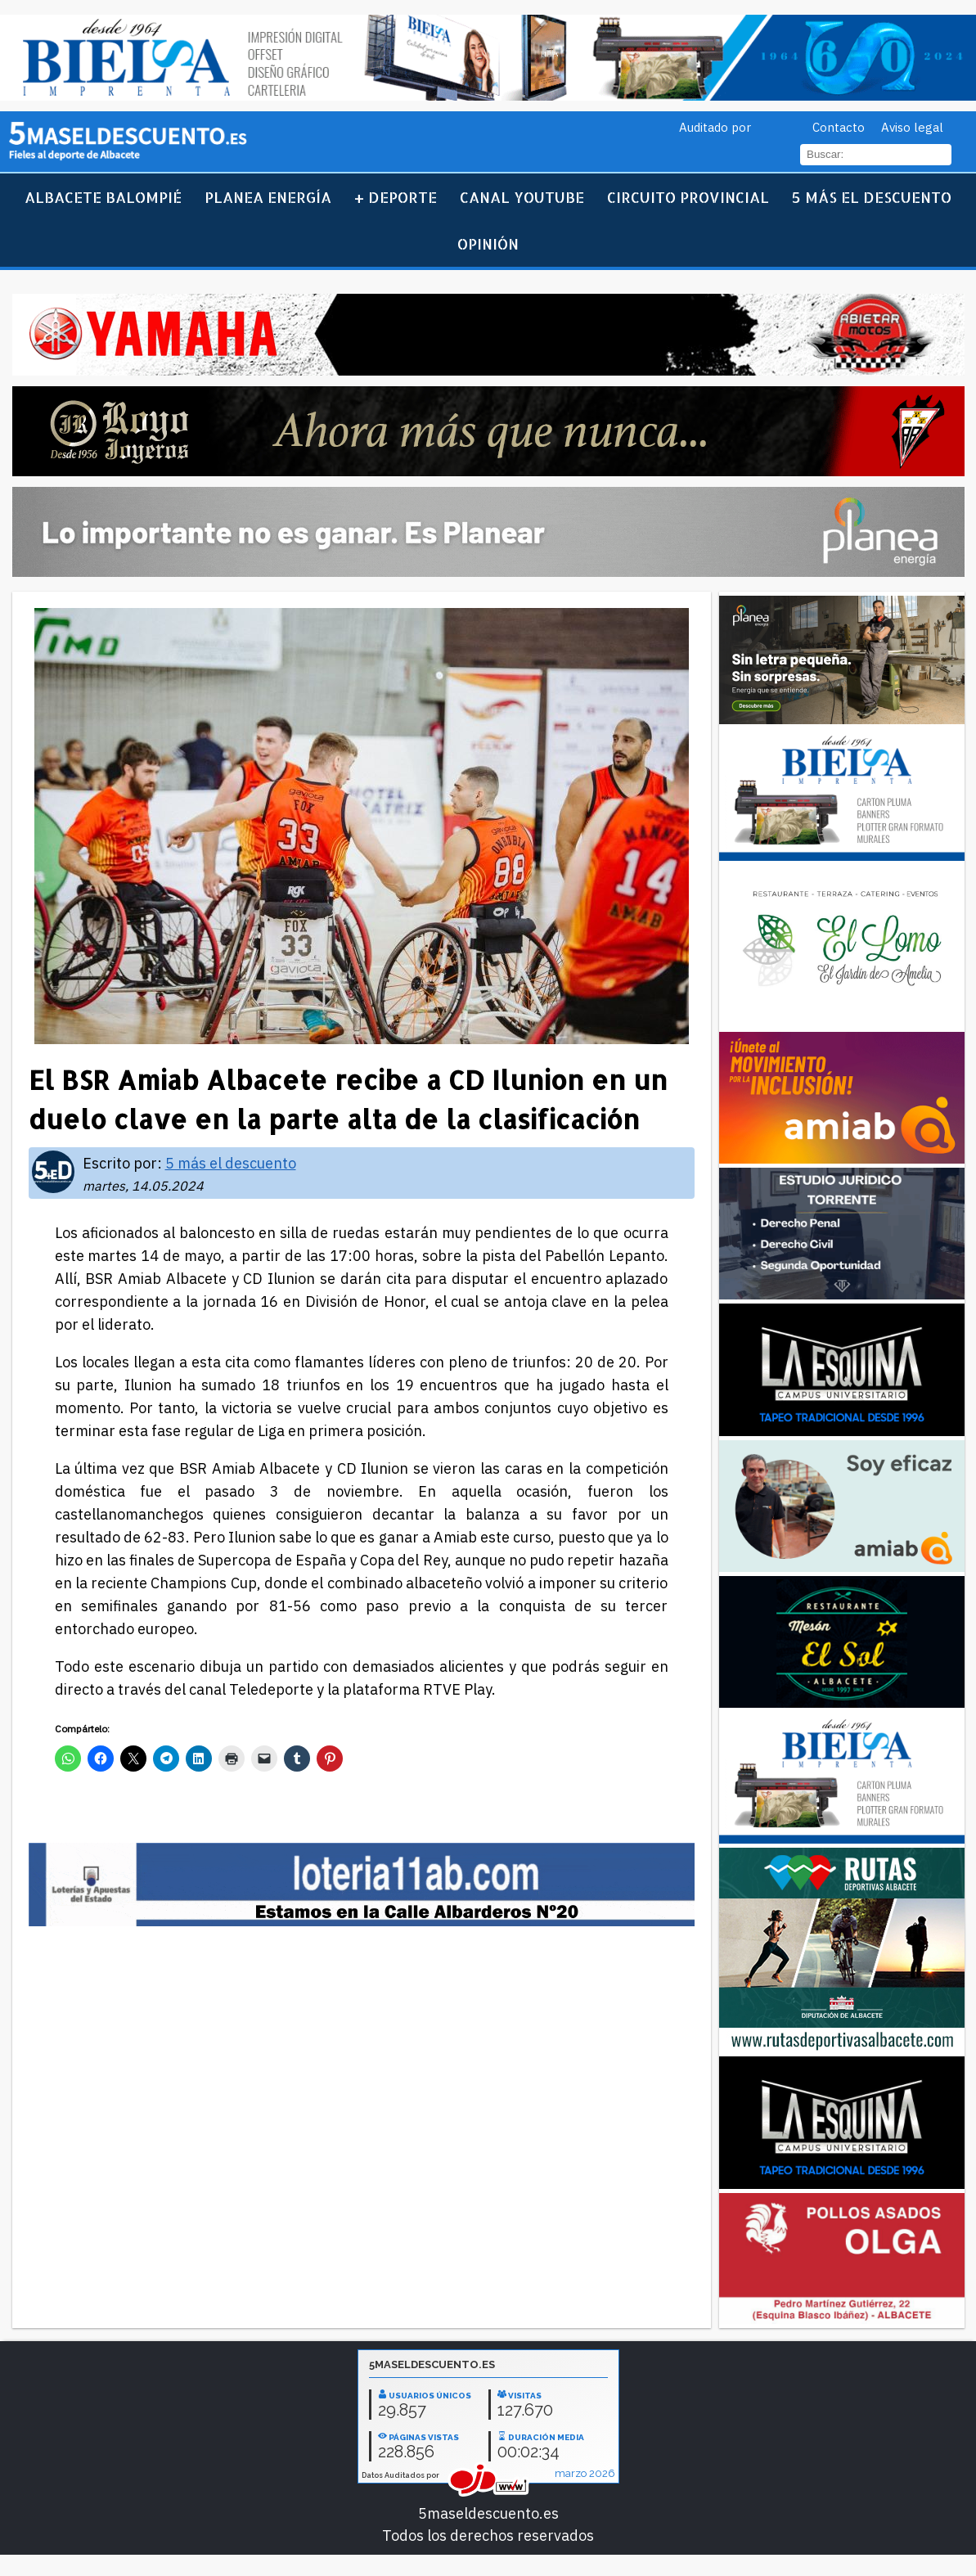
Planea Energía (268, 196)
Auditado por (715, 127)
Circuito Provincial (688, 196)
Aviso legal (912, 127)
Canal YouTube (522, 196)
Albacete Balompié (103, 196)
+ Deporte (395, 196)
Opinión (488, 243)
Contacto (838, 127)
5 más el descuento (871, 196)
